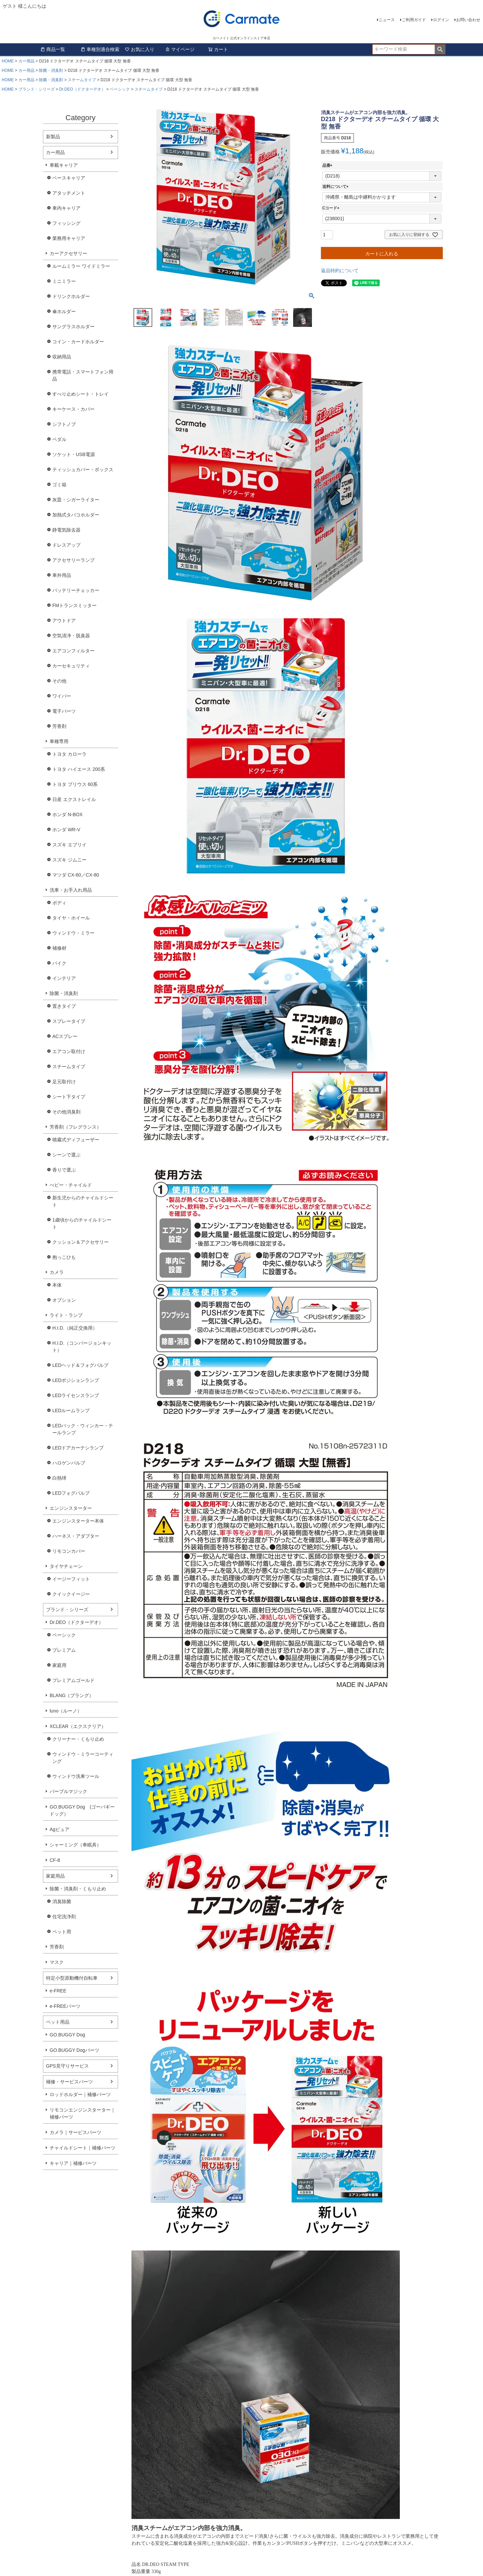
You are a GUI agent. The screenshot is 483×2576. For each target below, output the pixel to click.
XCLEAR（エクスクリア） (78, 1726)
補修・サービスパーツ (69, 2081)
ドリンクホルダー (71, 296)
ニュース (387, 19)
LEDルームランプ (71, 1410)
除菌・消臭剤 (51, 70)
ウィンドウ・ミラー (73, 933)
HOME (8, 61)
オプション (64, 1300)
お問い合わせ (468, 19)
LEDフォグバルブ (71, 1493)
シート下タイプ (68, 1096)
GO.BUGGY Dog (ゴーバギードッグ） (82, 1810)
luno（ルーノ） (66, 1711)
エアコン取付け (68, 1051)
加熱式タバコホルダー (75, 514)
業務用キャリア (68, 238)
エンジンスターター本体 (78, 1521)
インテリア (64, 978)
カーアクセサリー (68, 253)
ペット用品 (57, 2022)
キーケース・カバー (73, 409)
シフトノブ (64, 424)
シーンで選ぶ (66, 1154)
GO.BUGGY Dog (67, 2034)
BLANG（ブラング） (72, 1695)
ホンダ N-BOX (67, 814)
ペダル (59, 439)
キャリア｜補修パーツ (73, 2163)
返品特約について (340, 270)
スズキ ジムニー (69, 859)
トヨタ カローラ (69, 754)
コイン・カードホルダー (78, 341)
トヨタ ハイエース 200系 (78, 769)
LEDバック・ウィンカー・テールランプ (82, 1429)
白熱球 (59, 1478)
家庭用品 (55, 1876)
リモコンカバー (68, 1551)
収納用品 (61, 356)
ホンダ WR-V (66, 829)
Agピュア (59, 1829)
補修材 (59, 948)
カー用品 (26, 61)
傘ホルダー (64, 311)
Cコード (331, 208)
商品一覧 (52, 49)
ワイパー (61, 696)
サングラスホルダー (73, 326)
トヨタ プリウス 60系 (75, 784)
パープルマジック (68, 1791)
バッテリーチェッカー (75, 590)
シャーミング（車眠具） (75, 1844)
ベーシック (120, 89)
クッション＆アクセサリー (80, 1242)
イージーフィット (71, 1579)
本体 (57, 1285)
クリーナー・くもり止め (78, 1739)
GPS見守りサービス (67, 2066)
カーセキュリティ (71, 665)
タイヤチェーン (66, 1566)
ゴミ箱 (59, 484)
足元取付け (64, 1081)
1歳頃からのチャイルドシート (81, 1223)
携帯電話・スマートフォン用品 (82, 375)
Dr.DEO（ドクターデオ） (82, 89)
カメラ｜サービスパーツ (75, 2132)
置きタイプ (64, 1006)
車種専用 (59, 741)
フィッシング (66, 223)
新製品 (53, 136)
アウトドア (64, 620)
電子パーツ (64, 711)
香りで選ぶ (64, 1170)
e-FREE (58, 1990)
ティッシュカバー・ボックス (82, 469)
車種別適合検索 (99, 49)
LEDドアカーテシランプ (78, 1447)
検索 (440, 49)
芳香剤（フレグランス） (75, 1127)
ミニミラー (64, 281)
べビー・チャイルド (71, 1185)
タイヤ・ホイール (71, 918)
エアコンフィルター (73, 650)
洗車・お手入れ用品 (71, 890)
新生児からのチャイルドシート (82, 1201)
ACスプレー (64, 1036)
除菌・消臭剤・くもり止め (78, 1888)
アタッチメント (68, 193)
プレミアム (64, 1650)
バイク (59, 963)
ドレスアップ (66, 545)
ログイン (441, 19)
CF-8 (55, 1860)
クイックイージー (71, 1594)
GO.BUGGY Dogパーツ (74, 2050)
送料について (336, 186)
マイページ (180, 49)
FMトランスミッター (74, 605)
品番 (328, 165)
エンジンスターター (71, 1508)
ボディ (59, 902)
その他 (59, 681)
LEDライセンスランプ (75, 1395)
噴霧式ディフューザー (75, 1139)
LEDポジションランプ (75, 1380)
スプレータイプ (68, 1021)
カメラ (57, 1272)
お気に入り (139, 49)
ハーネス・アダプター (75, 1536)
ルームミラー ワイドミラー (81, 266)
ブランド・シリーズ (36, 89)
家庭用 (59, 1665)
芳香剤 (59, 726)
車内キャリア (66, 208)
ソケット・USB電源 (73, 454)
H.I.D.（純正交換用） (74, 1328)
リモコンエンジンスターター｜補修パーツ (82, 2113)
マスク (57, 1962)
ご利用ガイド (414, 19)
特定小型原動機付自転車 (72, 1978)
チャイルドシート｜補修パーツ (82, 2147)
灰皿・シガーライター (75, 499)
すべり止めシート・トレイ (80, 394)
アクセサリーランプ (73, 560)
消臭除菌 (61, 1901)
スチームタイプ (82, 80)
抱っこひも (64, 1257)
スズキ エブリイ (69, 844)
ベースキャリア (68, 178)
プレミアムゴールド (73, 1680)
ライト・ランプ (66, 1315)
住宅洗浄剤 (64, 1916)
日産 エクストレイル (74, 799)
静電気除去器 (66, 530)
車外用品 (61, 575)
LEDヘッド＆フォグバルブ (80, 1365)
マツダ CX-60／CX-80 (75, 875)
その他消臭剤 (66, 1111)
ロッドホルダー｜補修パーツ (80, 2094)
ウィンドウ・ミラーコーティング (82, 1757)
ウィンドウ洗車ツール (75, 1776)
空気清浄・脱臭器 (71, 635)
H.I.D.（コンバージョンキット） (81, 1346)
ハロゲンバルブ (68, 1463)
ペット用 (61, 1931)
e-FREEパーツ (65, 2006)
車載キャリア (64, 165)
